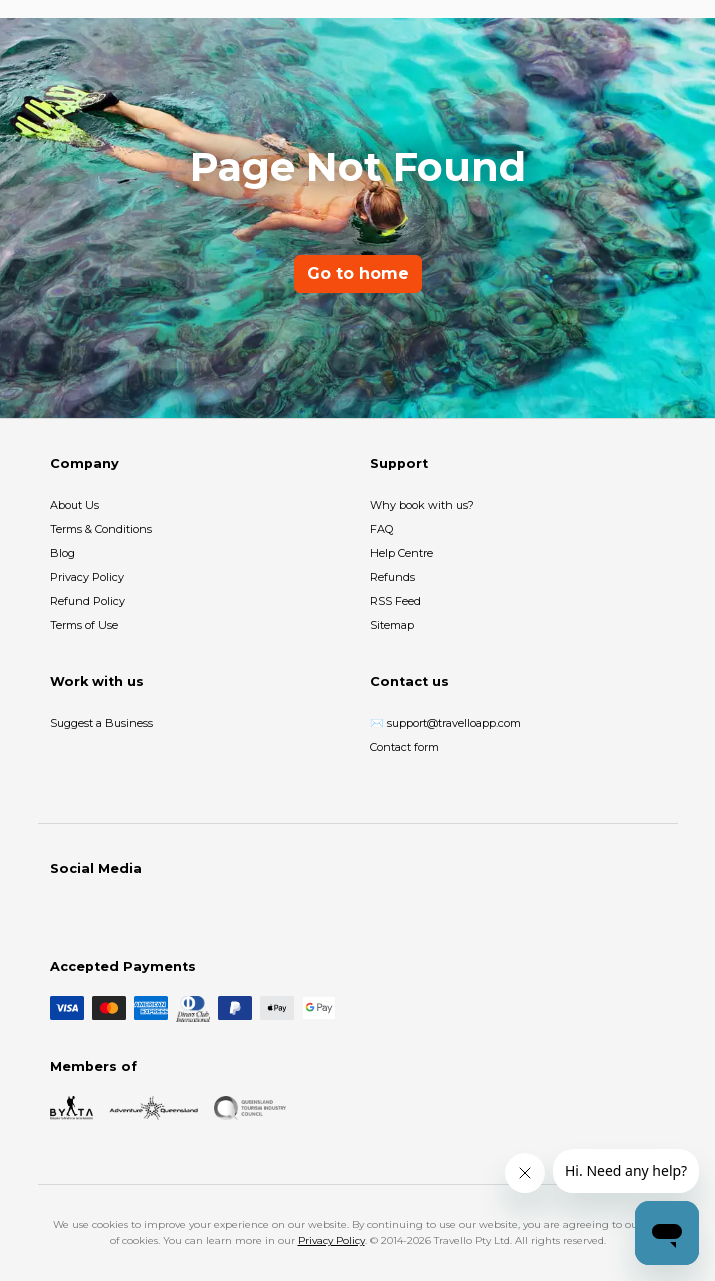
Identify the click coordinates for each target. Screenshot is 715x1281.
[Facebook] (62, 910)
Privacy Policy (87, 577)
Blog (62, 553)
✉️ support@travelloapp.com (445, 723)
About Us (74, 505)
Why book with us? (422, 505)
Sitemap (392, 625)
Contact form (404, 747)
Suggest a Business (101, 723)
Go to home (358, 273)
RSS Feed (395, 601)
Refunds (392, 577)
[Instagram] (94, 910)
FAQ (381, 529)
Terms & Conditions (101, 529)
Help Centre (401, 553)
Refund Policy (87, 601)
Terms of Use (84, 625)
